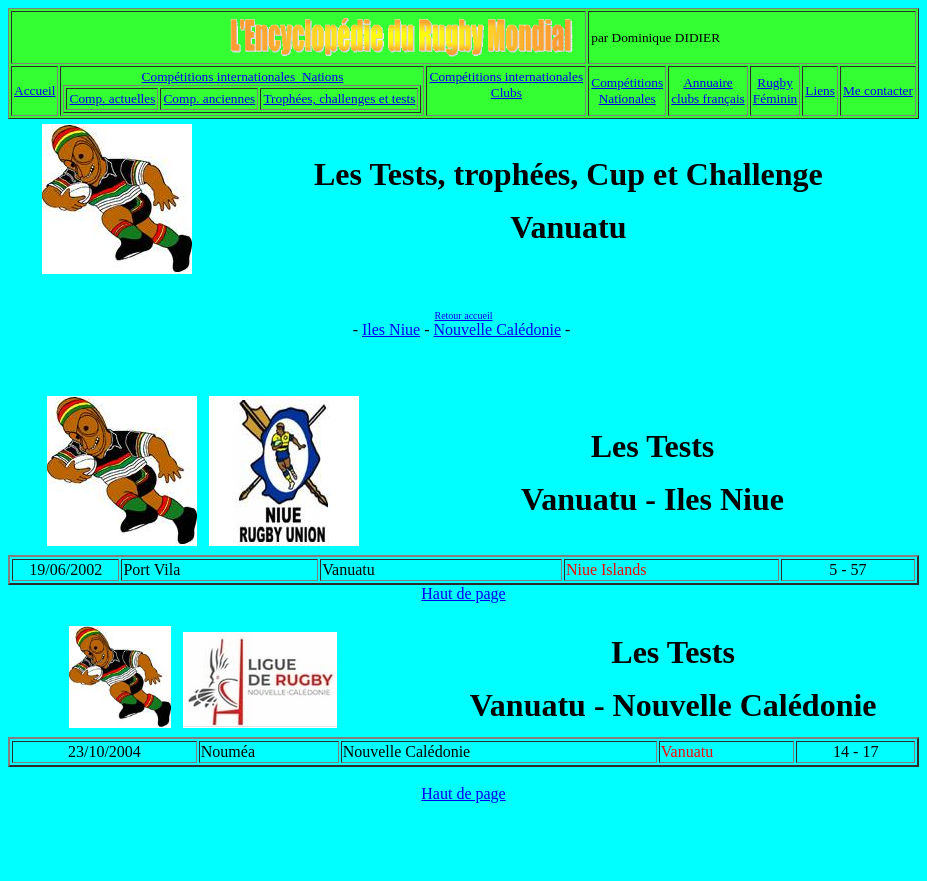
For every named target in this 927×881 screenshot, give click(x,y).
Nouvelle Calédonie (498, 329)
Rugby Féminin (775, 90)
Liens (820, 90)
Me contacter (878, 90)
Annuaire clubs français (708, 90)
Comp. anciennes (209, 98)
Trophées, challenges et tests (339, 98)
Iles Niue (391, 329)
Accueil (34, 90)
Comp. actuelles (113, 98)
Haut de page (463, 593)
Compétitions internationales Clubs (507, 84)
